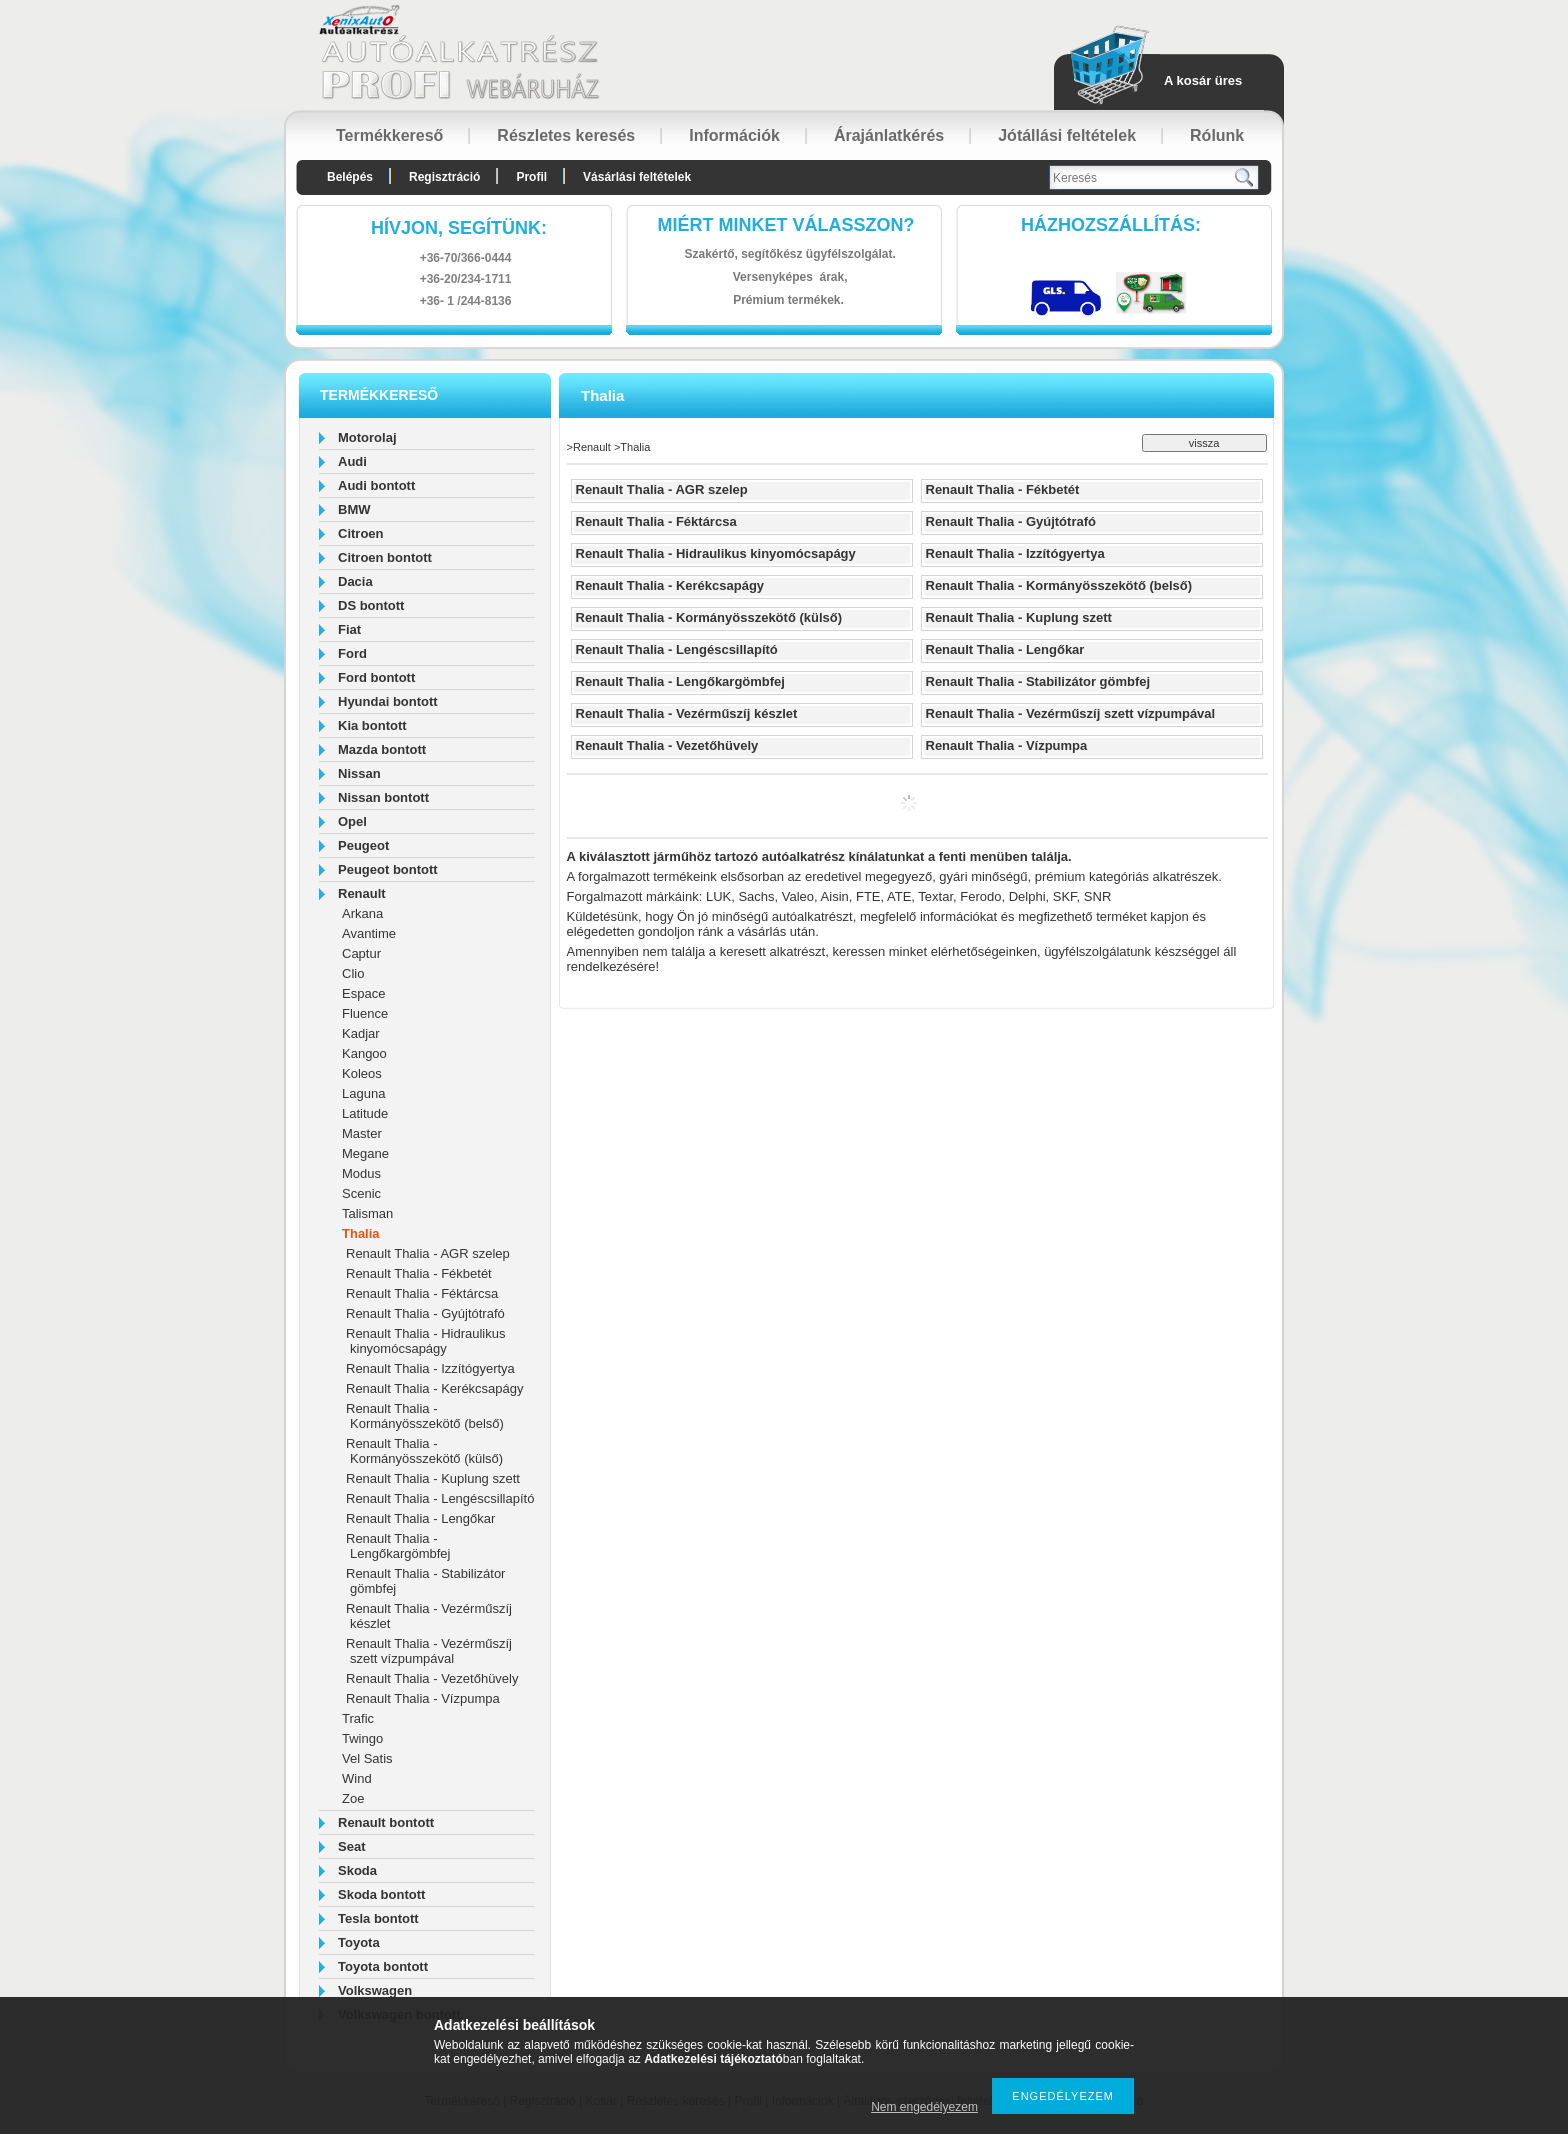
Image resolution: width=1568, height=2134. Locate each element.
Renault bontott (386, 1822)
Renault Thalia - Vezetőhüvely (432, 1678)
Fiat (349, 629)
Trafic (358, 1718)
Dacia (355, 581)
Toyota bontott (383, 1966)
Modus (361, 1173)
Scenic (361, 1193)
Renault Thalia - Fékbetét (419, 1273)
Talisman (367, 1213)
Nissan (359, 773)
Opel (352, 821)
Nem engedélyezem (924, 2107)
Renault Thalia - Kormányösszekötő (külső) (424, 1451)
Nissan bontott (383, 797)
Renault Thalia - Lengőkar (420, 1518)
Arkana (362, 913)
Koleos (362, 1073)
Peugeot (363, 845)
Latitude (365, 1113)
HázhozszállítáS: (1111, 225)
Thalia (361, 1233)
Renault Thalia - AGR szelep (428, 1253)
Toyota (359, 1942)
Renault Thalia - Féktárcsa (422, 1293)
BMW (354, 509)
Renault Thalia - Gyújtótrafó (425, 1313)
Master (362, 1133)
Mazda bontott (382, 749)
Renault (362, 893)
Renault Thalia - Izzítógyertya (430, 1368)
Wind (357, 1778)
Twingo (362, 1738)
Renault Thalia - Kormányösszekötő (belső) (425, 1416)
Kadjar (361, 1033)
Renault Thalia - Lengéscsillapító (440, 1498)
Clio (353, 973)
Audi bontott (376, 485)
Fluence (365, 1013)
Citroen (361, 533)
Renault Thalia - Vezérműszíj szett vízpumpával (429, 1651)
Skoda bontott (381, 1894)
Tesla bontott (378, 1918)
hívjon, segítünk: (459, 228)
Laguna (363, 1093)
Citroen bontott (385, 557)
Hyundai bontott (388, 701)
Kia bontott (372, 725)
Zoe (353, 1798)
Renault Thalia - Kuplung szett (433, 1478)
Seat (351, 1846)
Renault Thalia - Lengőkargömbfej (398, 1546)
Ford (352, 653)
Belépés (350, 177)
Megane (365, 1153)
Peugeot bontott (388, 869)
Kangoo (364, 1053)
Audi (352, 461)
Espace (363, 993)
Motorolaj (367, 437)
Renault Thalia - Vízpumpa (423, 1698)
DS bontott (371, 605)
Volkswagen (375, 1990)
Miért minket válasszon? (786, 225)
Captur (361, 953)
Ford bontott (376, 677)
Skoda (357, 1870)
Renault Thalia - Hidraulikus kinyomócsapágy (425, 1341)
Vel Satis (367, 1758)
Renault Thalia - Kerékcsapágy (435, 1388)
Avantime (369, 933)
